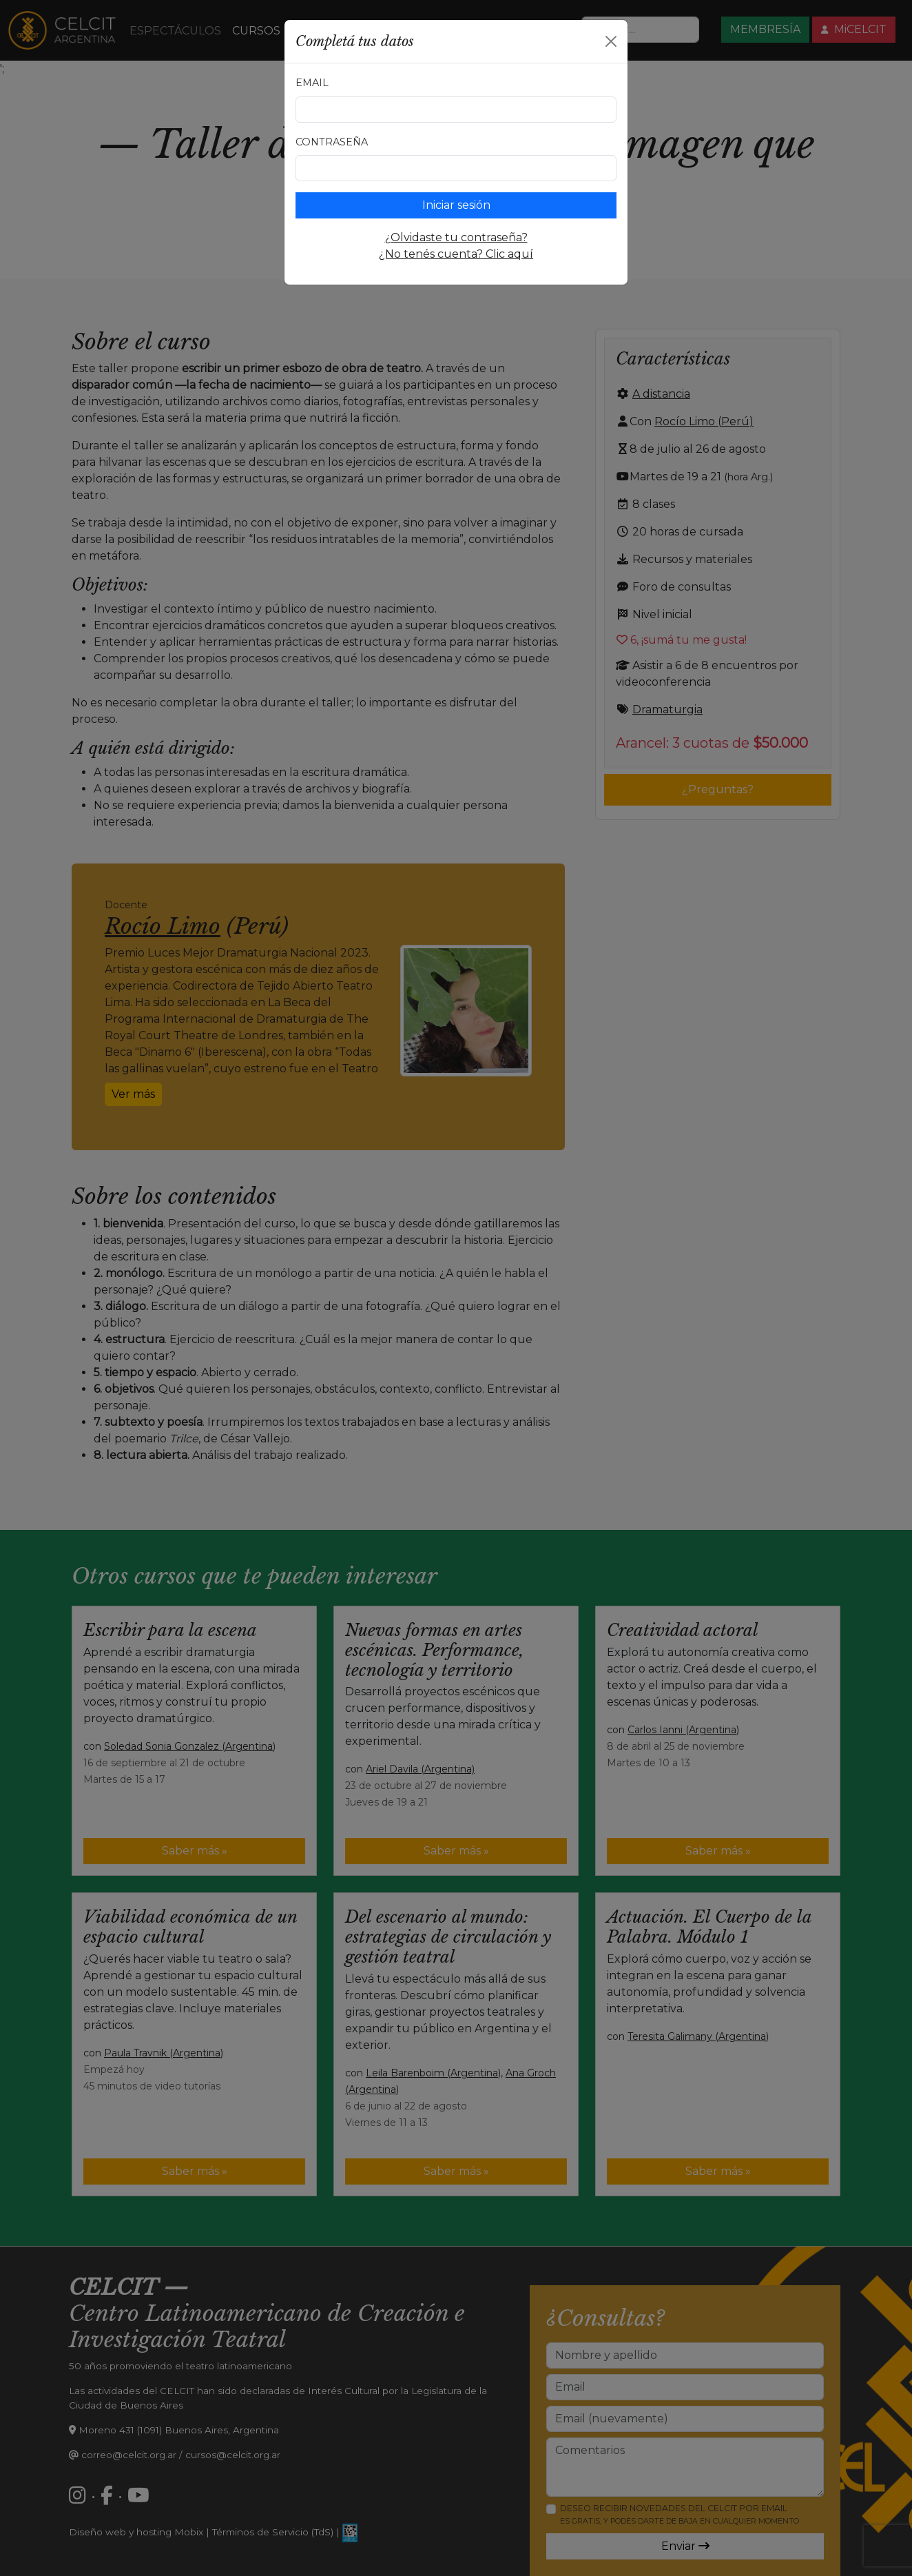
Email (312, 82)
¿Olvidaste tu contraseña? (456, 237)
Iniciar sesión (456, 205)
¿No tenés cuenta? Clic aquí (456, 253)
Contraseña (332, 142)
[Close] (611, 41)
